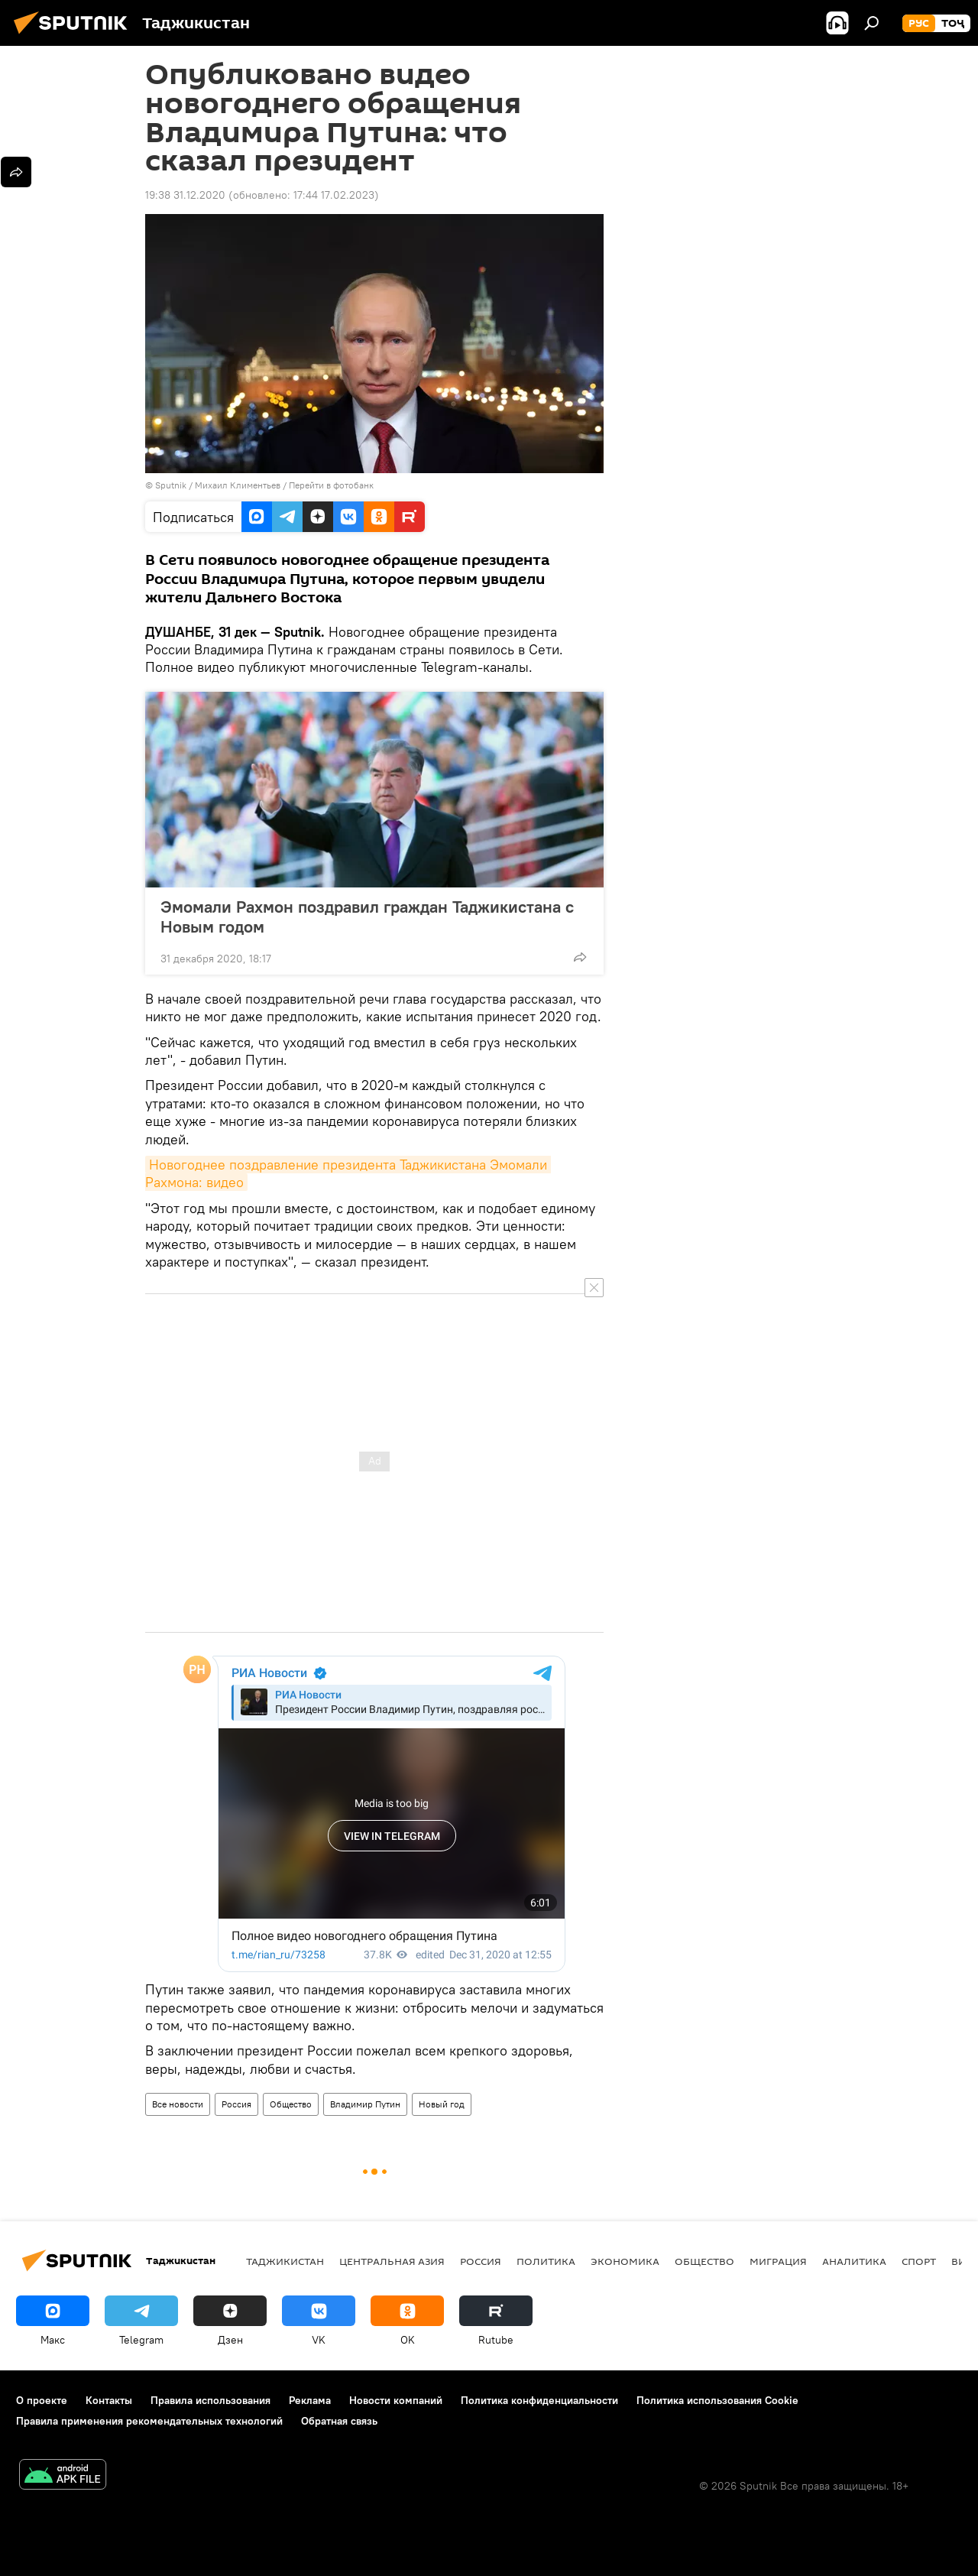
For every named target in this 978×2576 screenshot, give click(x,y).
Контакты (109, 2400)
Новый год (442, 2104)
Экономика (625, 2261)
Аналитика (854, 2261)
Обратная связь (339, 2421)
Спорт (919, 2261)
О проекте (41, 2400)
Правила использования (210, 2400)
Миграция (778, 2261)
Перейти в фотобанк (331, 485)
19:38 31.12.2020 (185, 195)
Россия (236, 2104)
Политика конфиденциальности (539, 2400)
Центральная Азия (392, 2261)
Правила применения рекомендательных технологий (149, 2421)
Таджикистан (285, 2261)
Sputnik (172, 485)
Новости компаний (395, 2400)
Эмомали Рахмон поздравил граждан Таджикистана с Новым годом (367, 916)
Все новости (177, 2104)
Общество (291, 2104)
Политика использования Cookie (717, 2400)
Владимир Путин (365, 2104)
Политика (546, 2261)
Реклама (310, 2400)
